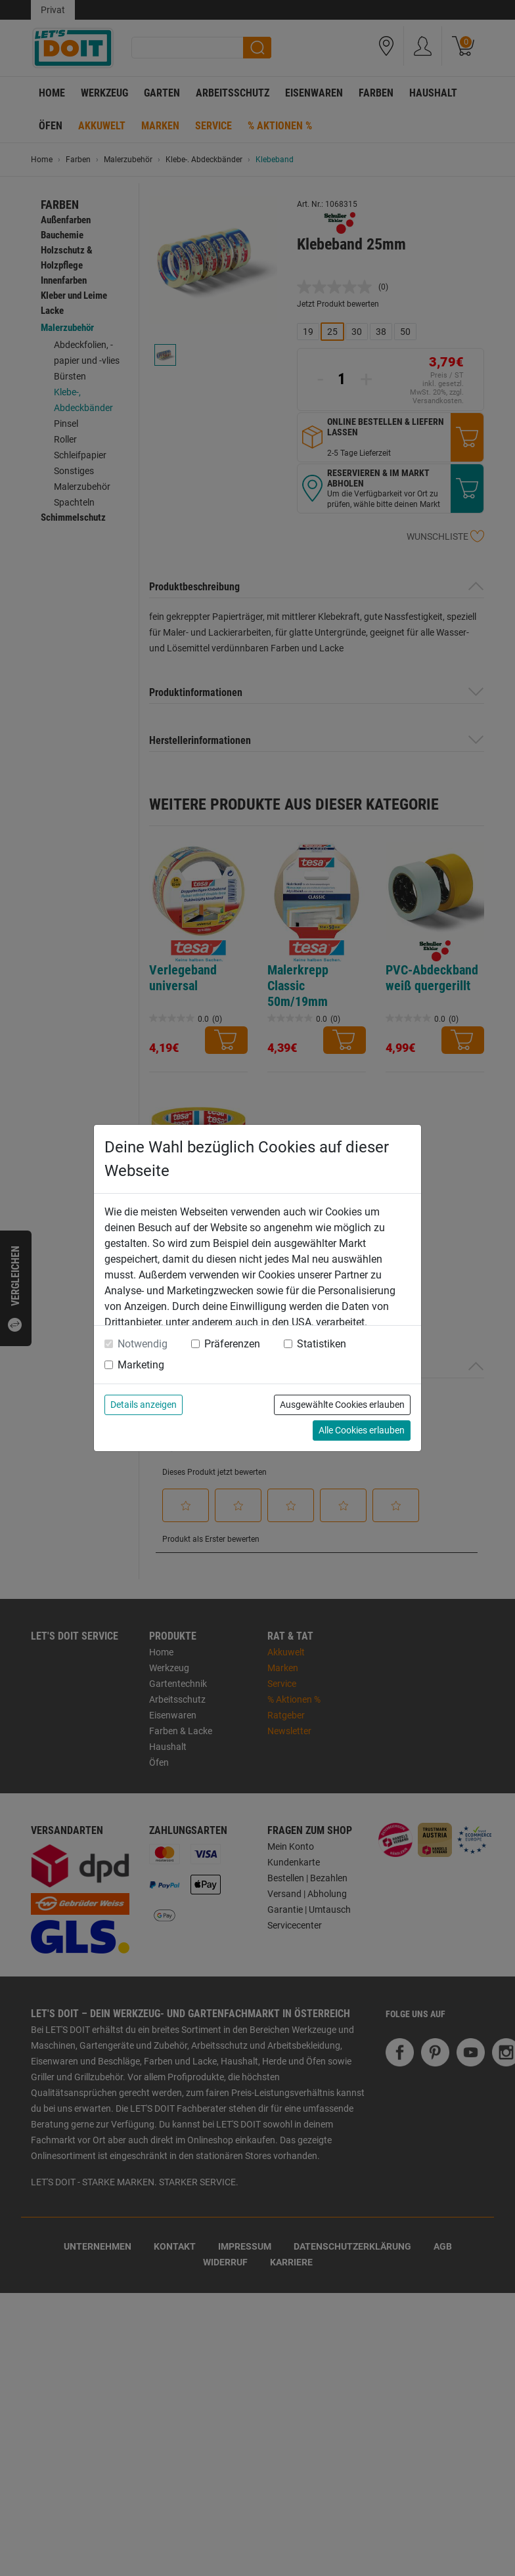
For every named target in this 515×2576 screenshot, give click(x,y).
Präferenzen (232, 1344)
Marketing (141, 1365)
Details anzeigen (143, 1404)
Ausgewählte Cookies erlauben (342, 1404)
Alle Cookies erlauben (362, 1430)
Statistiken (321, 1344)
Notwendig (143, 1344)
